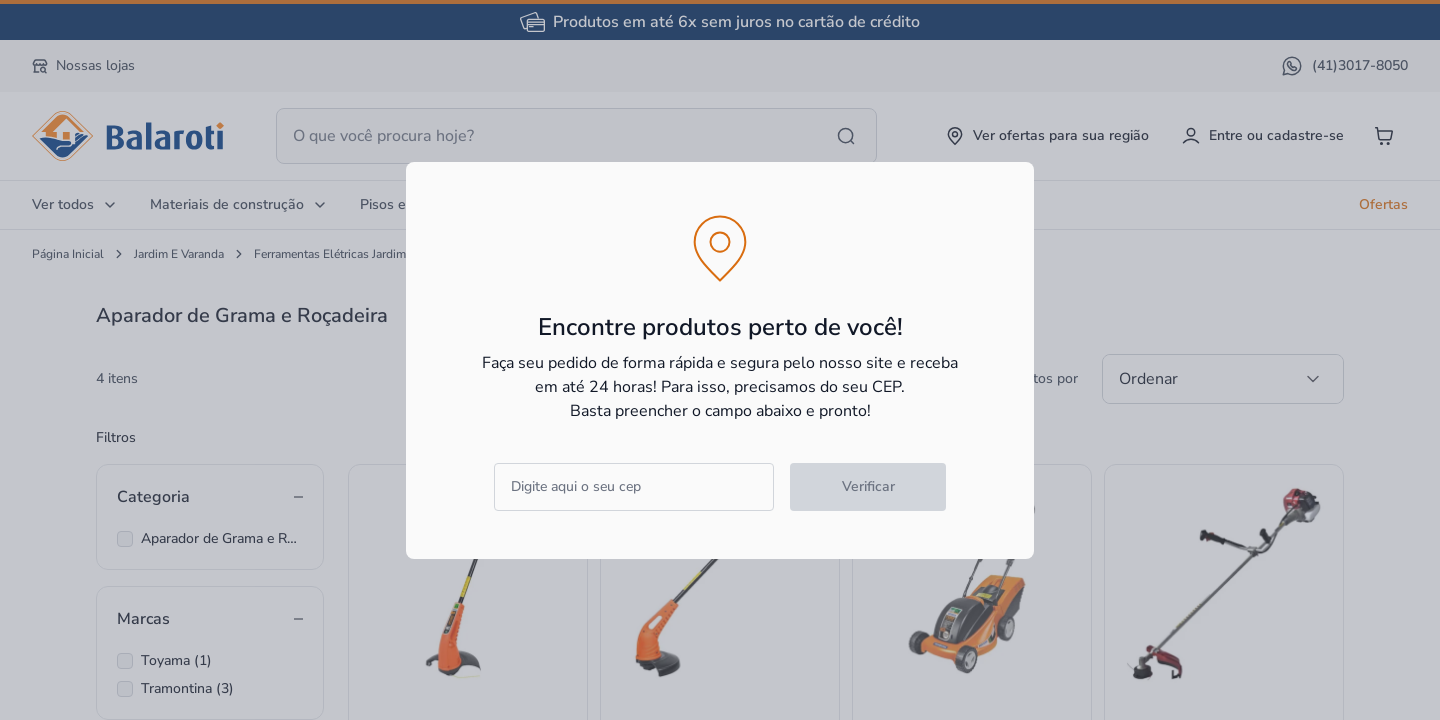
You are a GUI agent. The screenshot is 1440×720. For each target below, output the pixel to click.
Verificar (868, 486)
